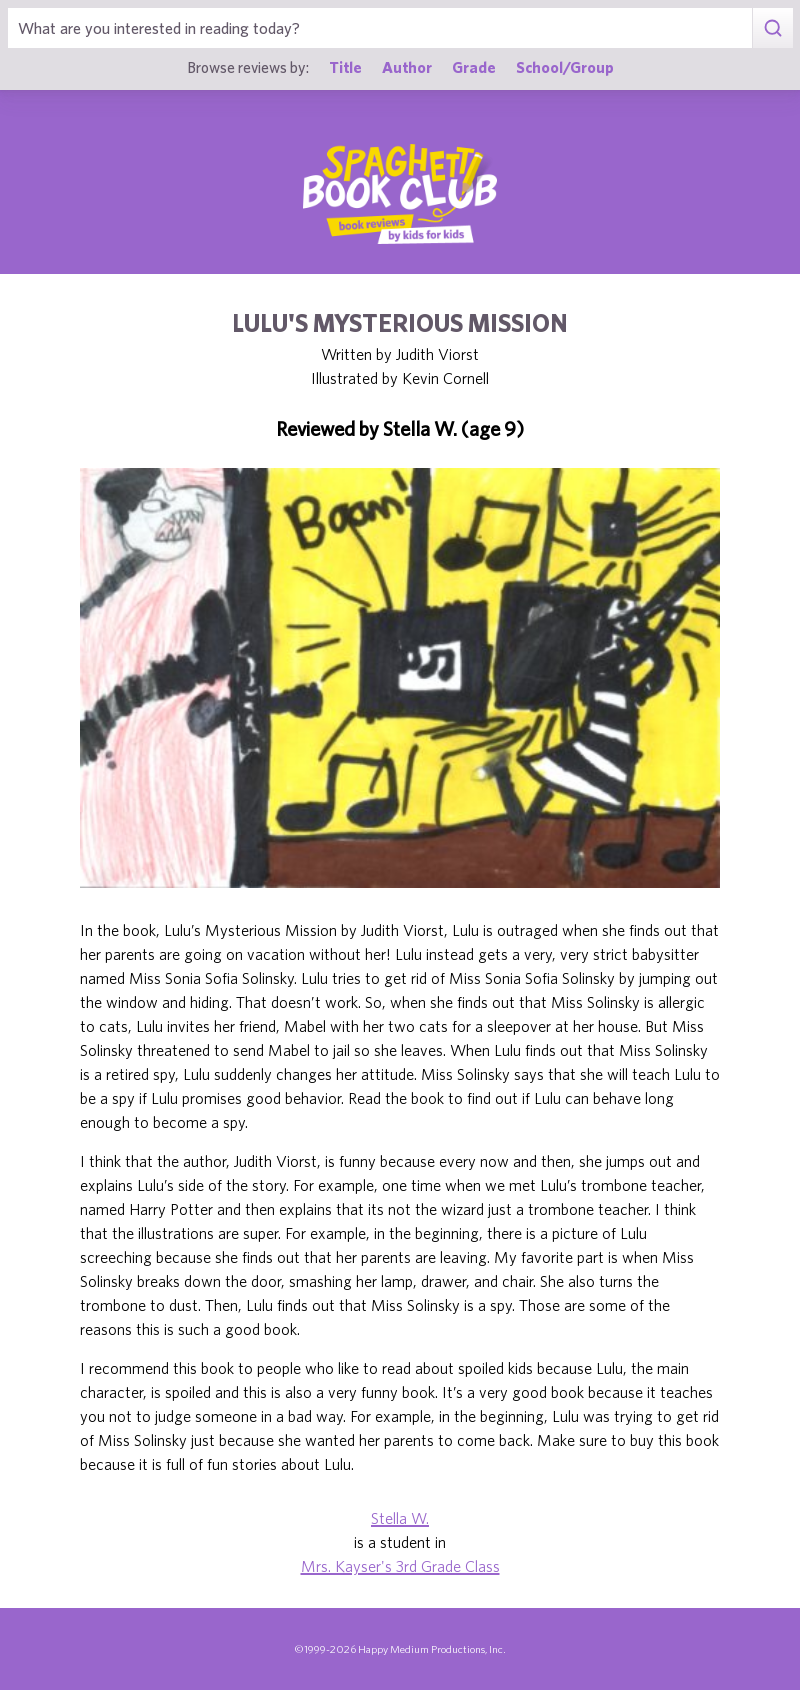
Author (407, 67)
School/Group (565, 67)
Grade (474, 67)
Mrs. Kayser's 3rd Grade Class (400, 1566)
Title (345, 67)
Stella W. (400, 1518)
